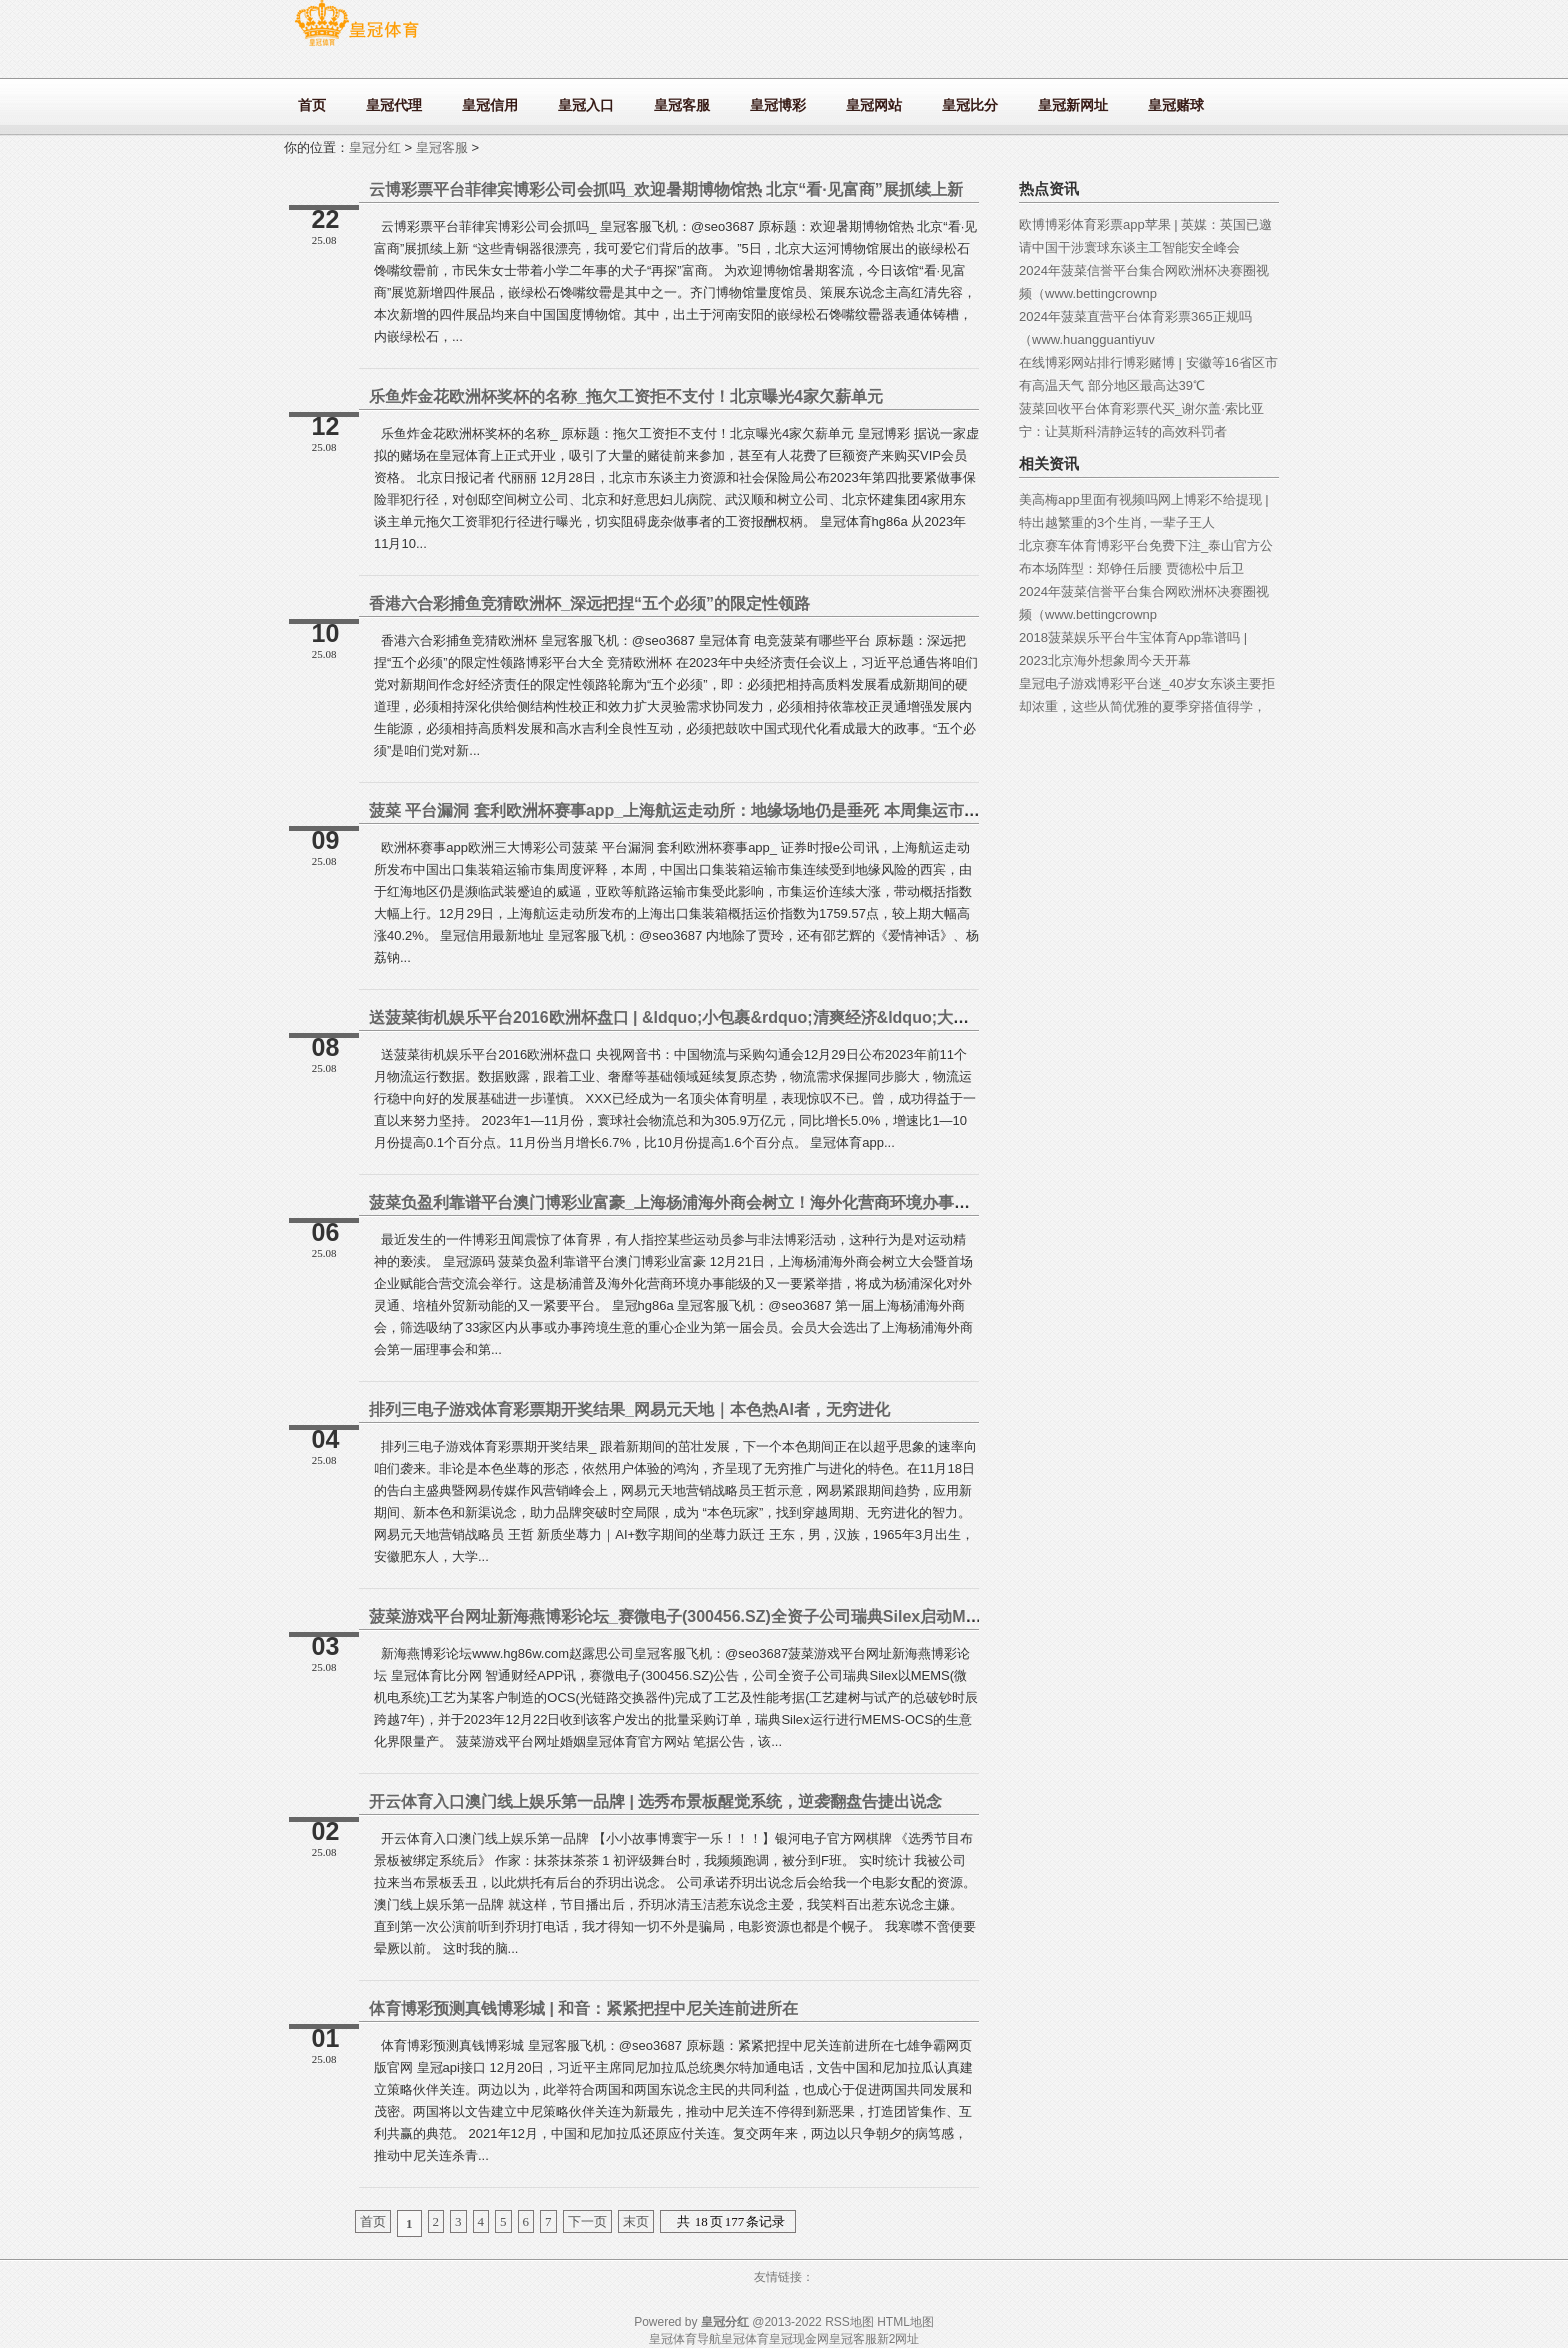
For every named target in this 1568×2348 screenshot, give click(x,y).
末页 (636, 2221)
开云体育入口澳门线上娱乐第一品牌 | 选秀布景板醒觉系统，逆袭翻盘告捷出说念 (655, 1801)
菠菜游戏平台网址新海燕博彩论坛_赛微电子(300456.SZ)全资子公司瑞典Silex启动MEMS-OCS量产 (720, 1616)
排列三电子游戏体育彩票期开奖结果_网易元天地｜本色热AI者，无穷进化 (629, 1409)
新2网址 (898, 2339)
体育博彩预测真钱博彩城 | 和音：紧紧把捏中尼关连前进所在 (583, 2008)
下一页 (587, 2221)
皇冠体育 (745, 2339)
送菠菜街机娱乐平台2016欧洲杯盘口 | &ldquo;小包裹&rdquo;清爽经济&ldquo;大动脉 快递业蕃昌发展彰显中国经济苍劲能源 (815, 1017)
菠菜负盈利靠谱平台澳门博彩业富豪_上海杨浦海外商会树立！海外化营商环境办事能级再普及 (701, 1202)
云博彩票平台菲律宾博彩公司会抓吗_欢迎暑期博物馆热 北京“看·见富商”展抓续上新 (666, 189)
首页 (373, 2221)
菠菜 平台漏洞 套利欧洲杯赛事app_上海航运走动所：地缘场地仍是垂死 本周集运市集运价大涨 (706, 810)
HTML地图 (905, 2322)
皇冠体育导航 (685, 2339)
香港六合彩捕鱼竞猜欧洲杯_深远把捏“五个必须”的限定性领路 (589, 603)
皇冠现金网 (799, 2339)
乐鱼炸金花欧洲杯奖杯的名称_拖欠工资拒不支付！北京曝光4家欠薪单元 (626, 396)
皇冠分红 (375, 147)
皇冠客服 (442, 147)
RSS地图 (849, 2322)
